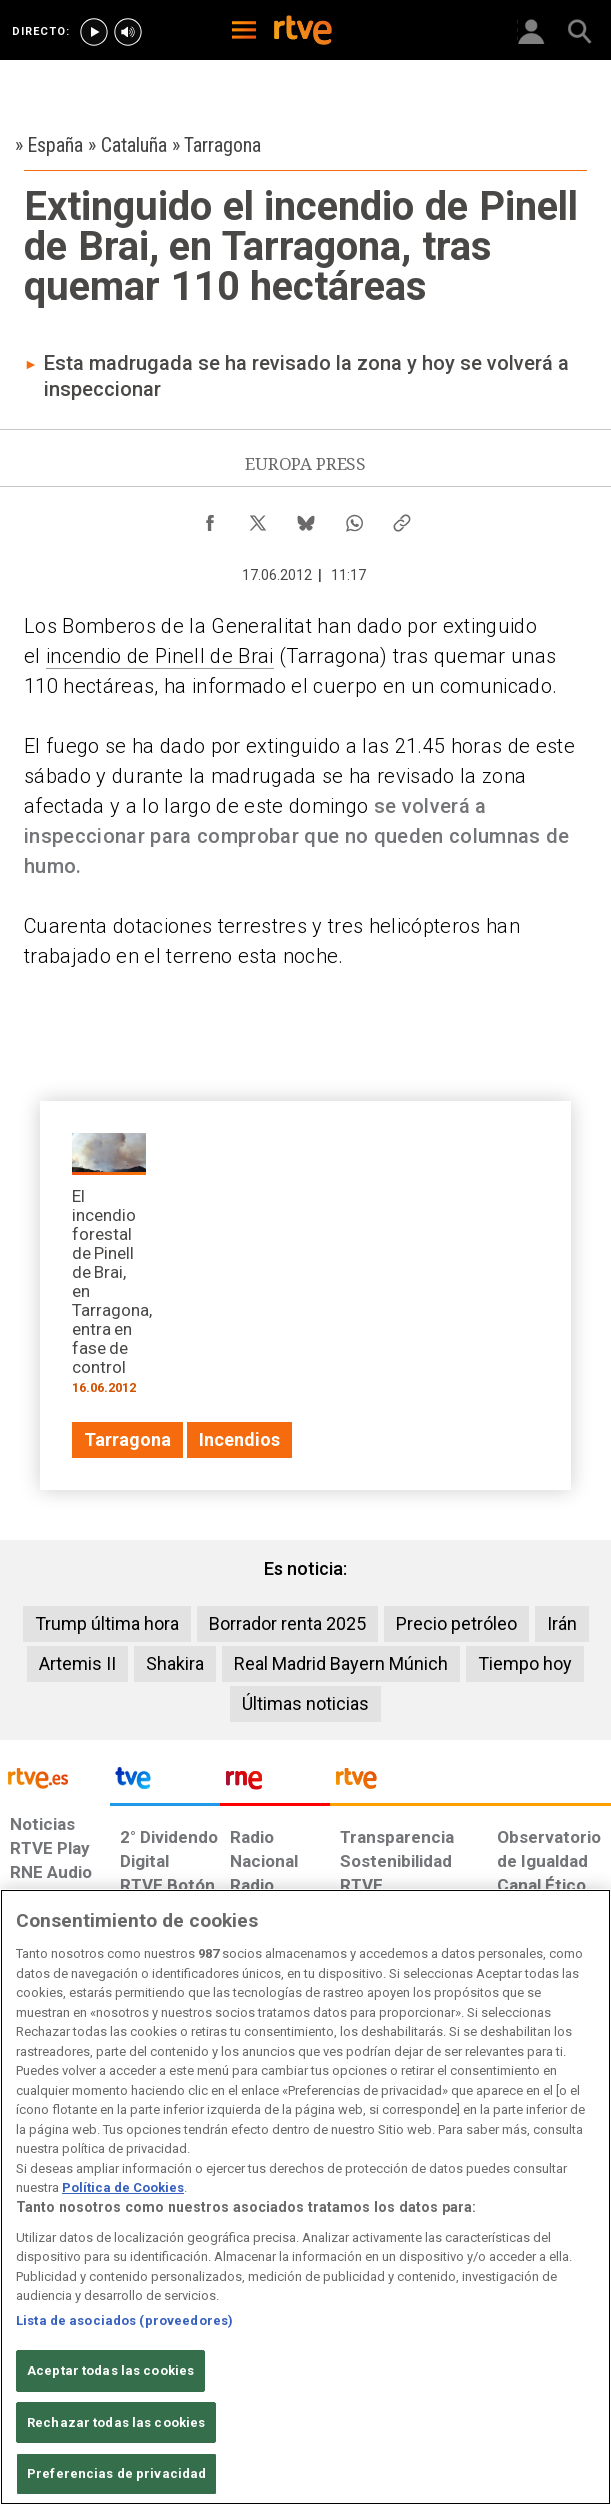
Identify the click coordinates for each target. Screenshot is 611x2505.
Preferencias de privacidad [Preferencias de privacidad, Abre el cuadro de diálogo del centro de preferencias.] (116, 2473)
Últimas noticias (305, 1703)
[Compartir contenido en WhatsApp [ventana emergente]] (354, 518)
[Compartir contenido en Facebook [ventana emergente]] (210, 518)
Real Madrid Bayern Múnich (341, 1663)
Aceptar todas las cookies (110, 2370)
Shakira (175, 1663)
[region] (305, 2197)
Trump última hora (107, 1623)
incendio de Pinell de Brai (160, 656)
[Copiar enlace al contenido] (402, 518)
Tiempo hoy (525, 1663)
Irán (562, 1623)
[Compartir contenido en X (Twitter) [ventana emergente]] (258, 518)
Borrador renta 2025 (287, 1623)
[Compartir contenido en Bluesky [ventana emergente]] (306, 518)
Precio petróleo (456, 1623)
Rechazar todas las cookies (116, 2422)
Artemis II (77, 1663)
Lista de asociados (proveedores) (124, 2320)
